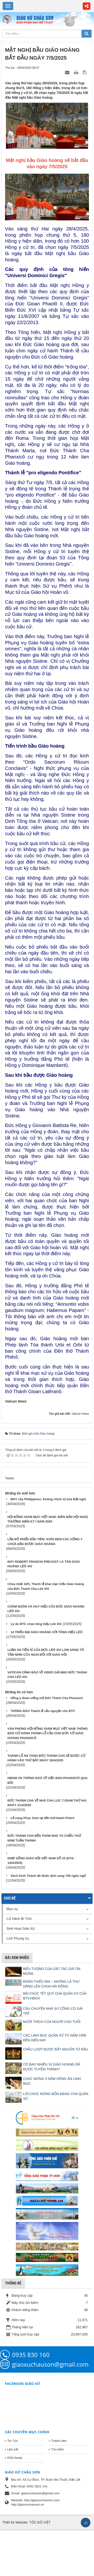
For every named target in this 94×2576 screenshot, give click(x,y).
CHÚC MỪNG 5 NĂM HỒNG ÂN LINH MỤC (52, 2081)
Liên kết (12, 2449)
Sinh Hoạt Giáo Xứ (20, 1928)
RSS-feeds (14, 2458)
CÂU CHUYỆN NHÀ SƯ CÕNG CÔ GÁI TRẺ (53, 2011)
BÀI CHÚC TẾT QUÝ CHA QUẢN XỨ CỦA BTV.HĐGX (54, 1996)
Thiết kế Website (14, 2522)
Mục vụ (12, 1909)
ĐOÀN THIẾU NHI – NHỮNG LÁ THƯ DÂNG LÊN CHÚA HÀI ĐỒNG (51, 1984)
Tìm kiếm (57, 2449)
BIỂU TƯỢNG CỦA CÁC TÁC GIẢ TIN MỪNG (51, 1971)
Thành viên (59, 2441)
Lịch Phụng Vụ (17, 1938)
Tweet (9, 1478)
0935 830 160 (31, 2355)
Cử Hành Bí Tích (18, 1919)
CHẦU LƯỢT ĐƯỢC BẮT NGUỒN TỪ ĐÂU (55, 2049)
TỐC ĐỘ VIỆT (39, 2522)
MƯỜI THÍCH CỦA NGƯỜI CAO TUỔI (52, 2022)
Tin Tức (12, 2441)
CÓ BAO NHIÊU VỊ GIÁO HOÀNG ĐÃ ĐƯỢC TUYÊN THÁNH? (51, 2066)
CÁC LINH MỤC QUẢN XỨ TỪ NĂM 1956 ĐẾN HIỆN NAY (54, 2037)
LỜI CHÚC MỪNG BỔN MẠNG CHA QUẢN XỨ (55, 2096)
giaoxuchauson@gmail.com (50, 2364)
